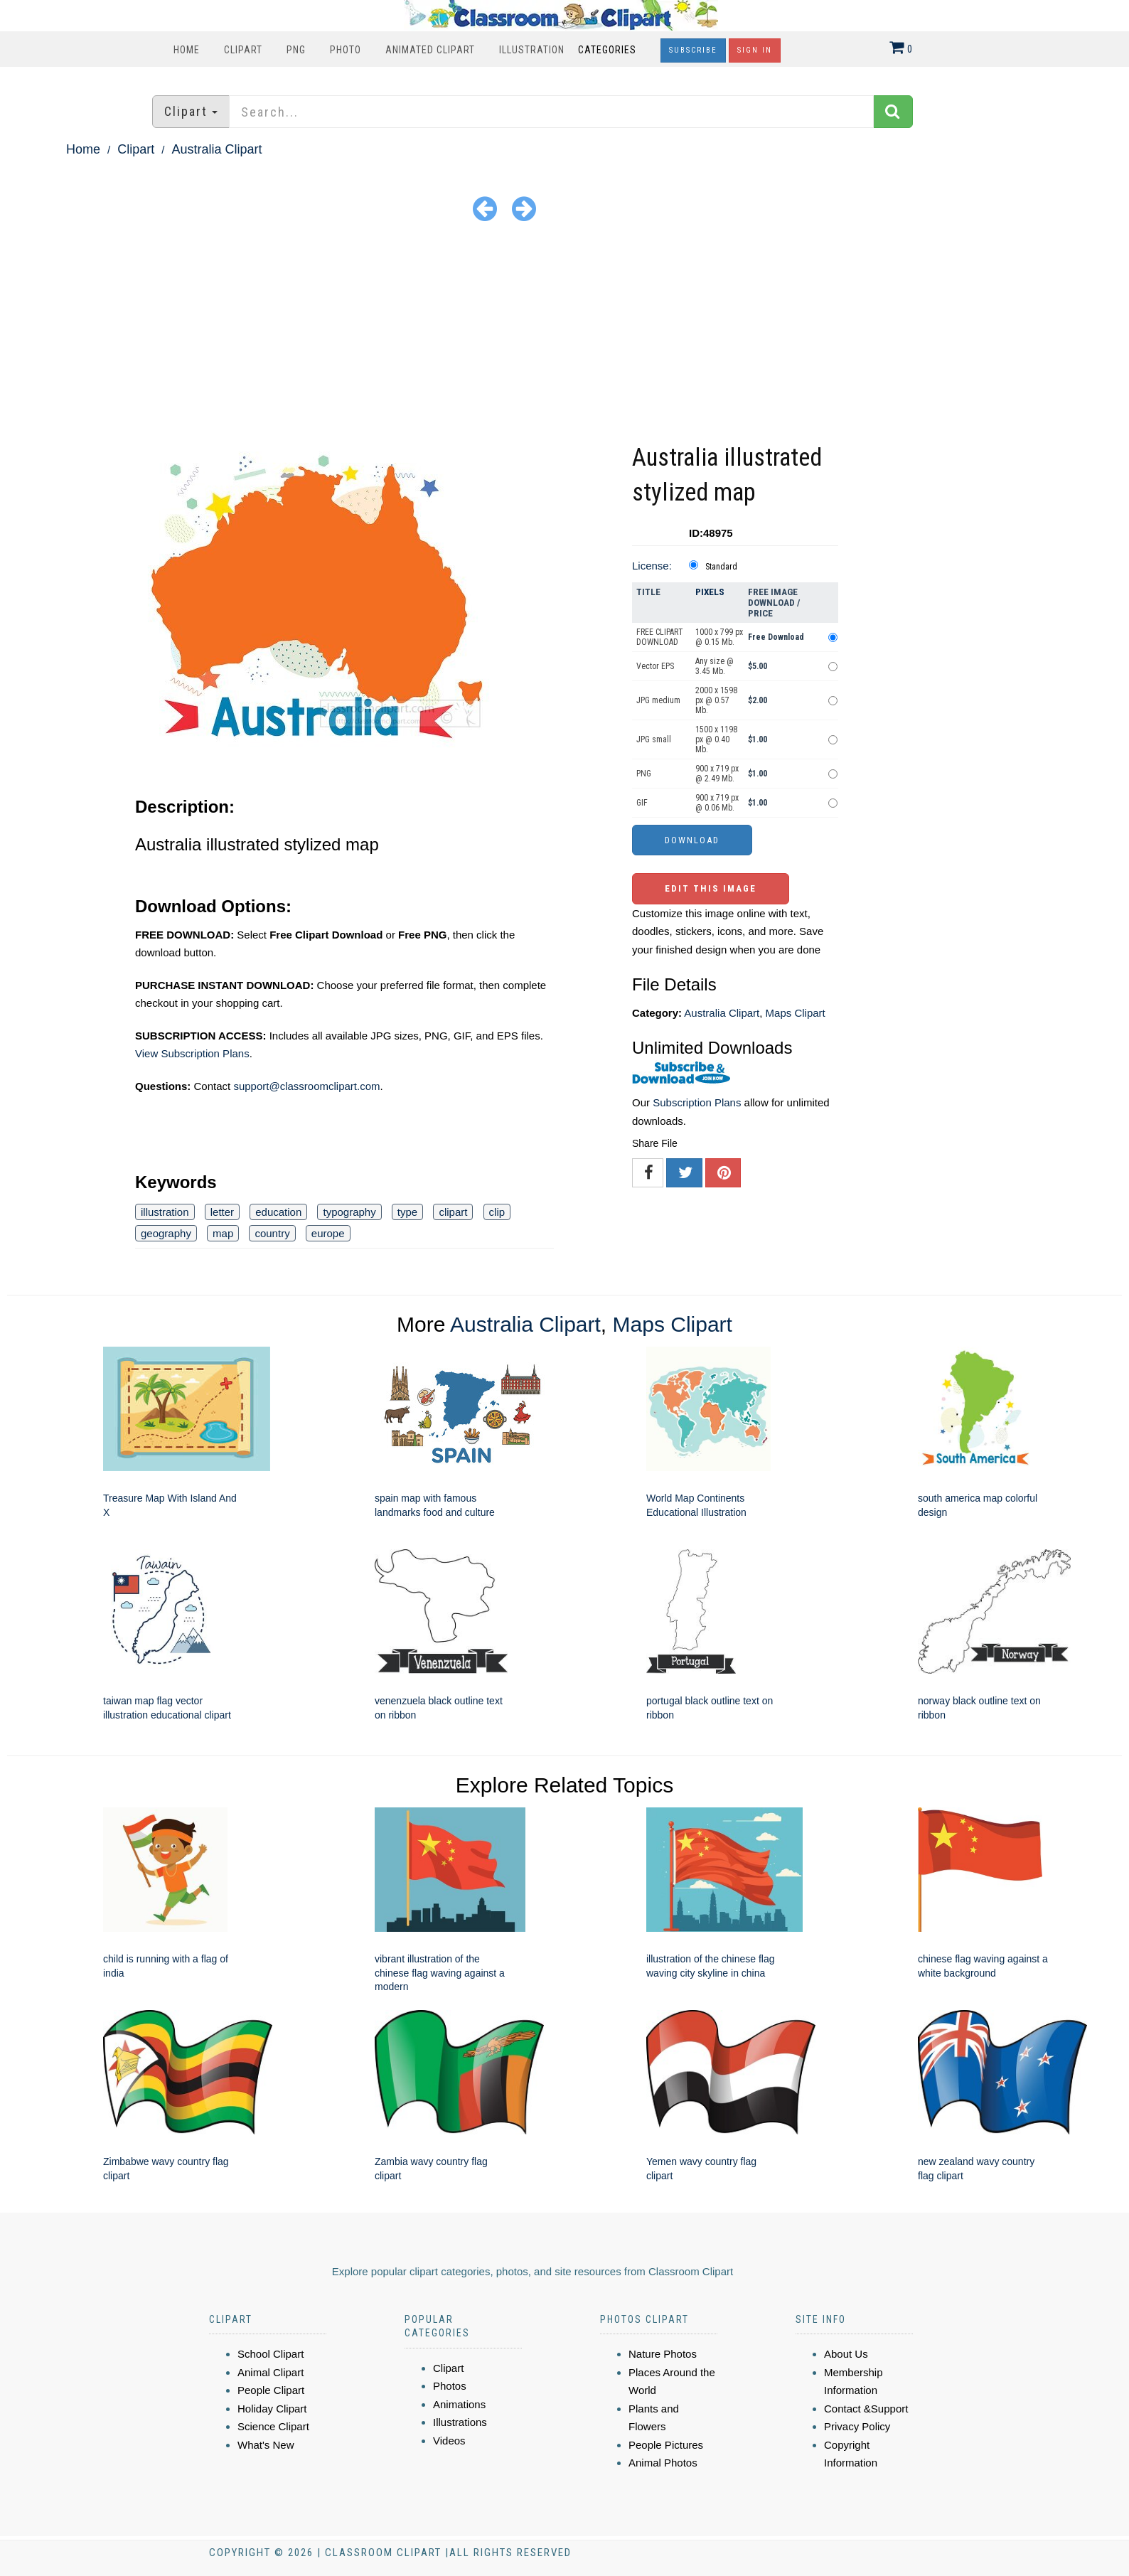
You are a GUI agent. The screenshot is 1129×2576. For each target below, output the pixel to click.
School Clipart (270, 2354)
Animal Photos (662, 2463)
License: (652, 566)
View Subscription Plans (192, 1053)
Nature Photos (662, 2354)
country (272, 1233)
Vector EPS (655, 666)
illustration (165, 1212)
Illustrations (460, 2422)
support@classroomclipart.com (306, 1086)
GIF (642, 803)
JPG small (653, 739)
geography (166, 1233)
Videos (449, 2441)
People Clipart (270, 2390)
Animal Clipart (270, 2372)
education (278, 1212)
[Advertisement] (564, 333)
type (407, 1212)
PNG (296, 49)
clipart (453, 1212)
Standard (721, 567)
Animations (459, 2404)
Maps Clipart (795, 1013)
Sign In (754, 50)
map (223, 1233)
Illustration (531, 49)
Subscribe (693, 50)
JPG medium (658, 700)
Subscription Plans (697, 1102)
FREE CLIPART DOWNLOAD (659, 637)
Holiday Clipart (272, 2409)
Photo (345, 49)
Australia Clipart (216, 149)
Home (186, 49)
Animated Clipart (430, 49)
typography (349, 1212)
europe (328, 1233)
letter (222, 1212)
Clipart (243, 49)
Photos (449, 2386)
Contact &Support (866, 2409)
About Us (846, 2354)
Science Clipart (273, 2426)
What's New (265, 2445)
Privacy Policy (857, 2426)
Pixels (709, 592)
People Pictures (665, 2445)
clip (497, 1212)
